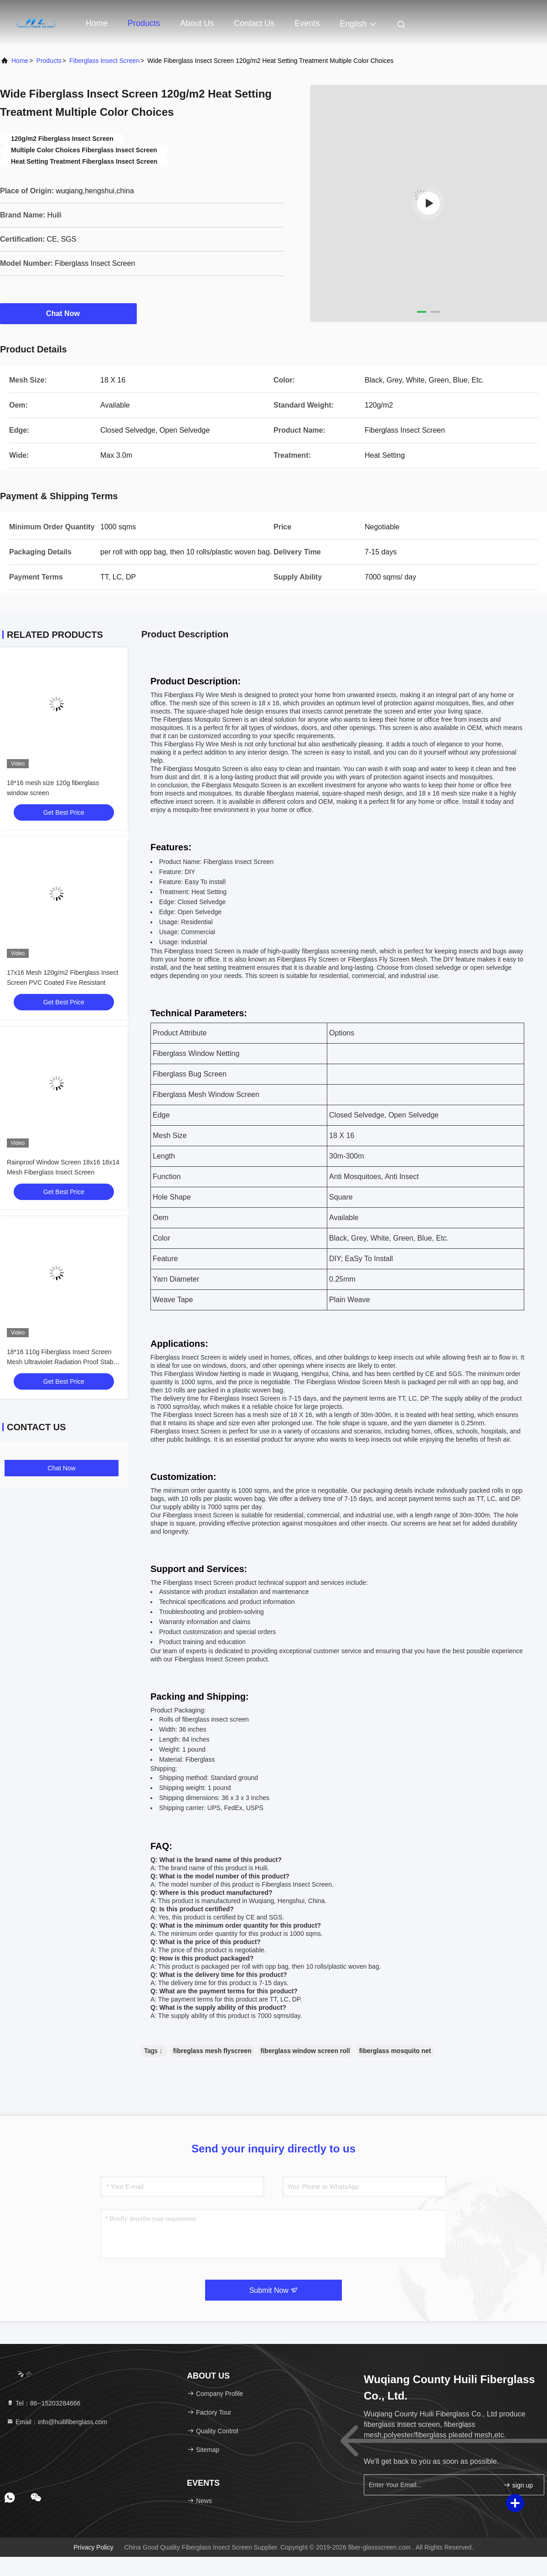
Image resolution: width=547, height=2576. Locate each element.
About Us (197, 23)
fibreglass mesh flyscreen (212, 2050)
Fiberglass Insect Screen (104, 60)
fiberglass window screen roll (305, 2050)
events (307, 23)
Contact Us (254, 23)
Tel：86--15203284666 (43, 2403)
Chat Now (68, 313)
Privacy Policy (94, 2547)
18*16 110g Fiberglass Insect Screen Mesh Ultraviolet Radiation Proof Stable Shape (62, 1362)
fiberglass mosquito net (395, 2050)
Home (97, 23)
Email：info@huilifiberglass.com (56, 2422)
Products (144, 23)
